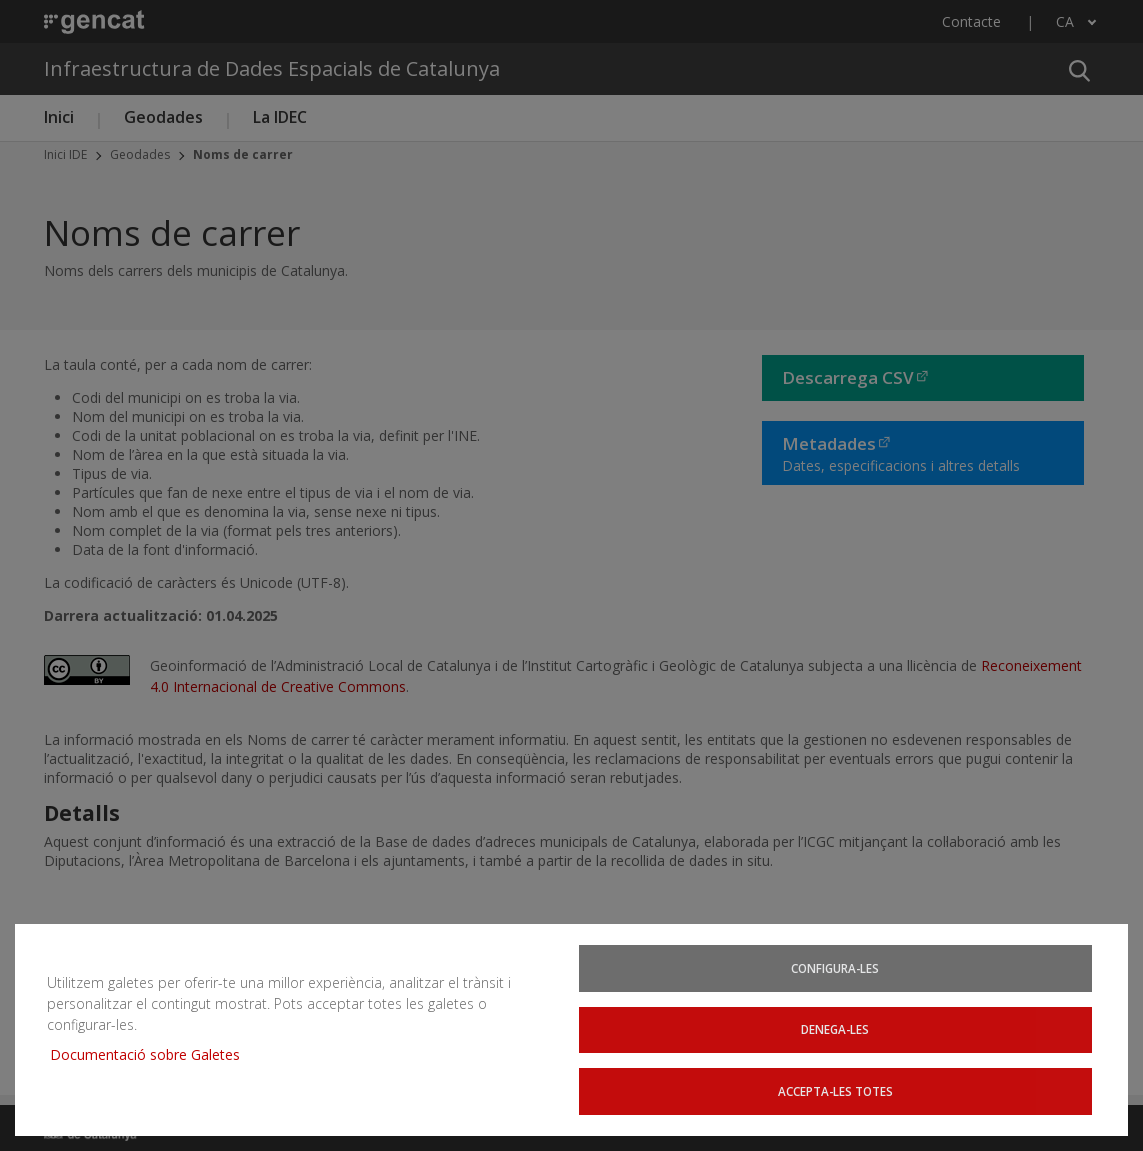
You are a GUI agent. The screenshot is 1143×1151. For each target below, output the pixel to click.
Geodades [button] (163, 117)
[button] (1079, 69)
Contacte (971, 21)
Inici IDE (65, 154)
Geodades (140, 154)
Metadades (829, 443)
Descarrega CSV (848, 377)
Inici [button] (59, 117)
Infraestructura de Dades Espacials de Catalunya (272, 68)
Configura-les (838, 975)
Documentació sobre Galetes (143, 1046)
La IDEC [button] (280, 117)
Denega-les (838, 1034)
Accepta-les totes (838, 1094)
